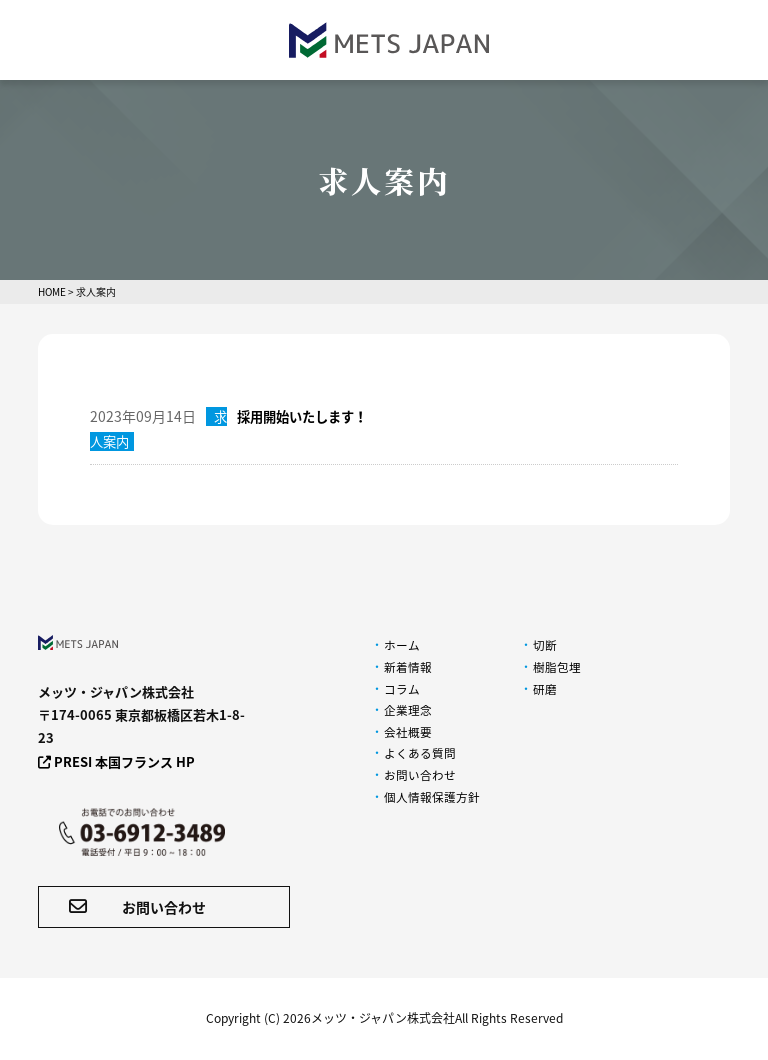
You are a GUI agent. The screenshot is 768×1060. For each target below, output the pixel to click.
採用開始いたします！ (307, 416)
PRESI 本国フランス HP (116, 761)
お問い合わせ (137, 907)
